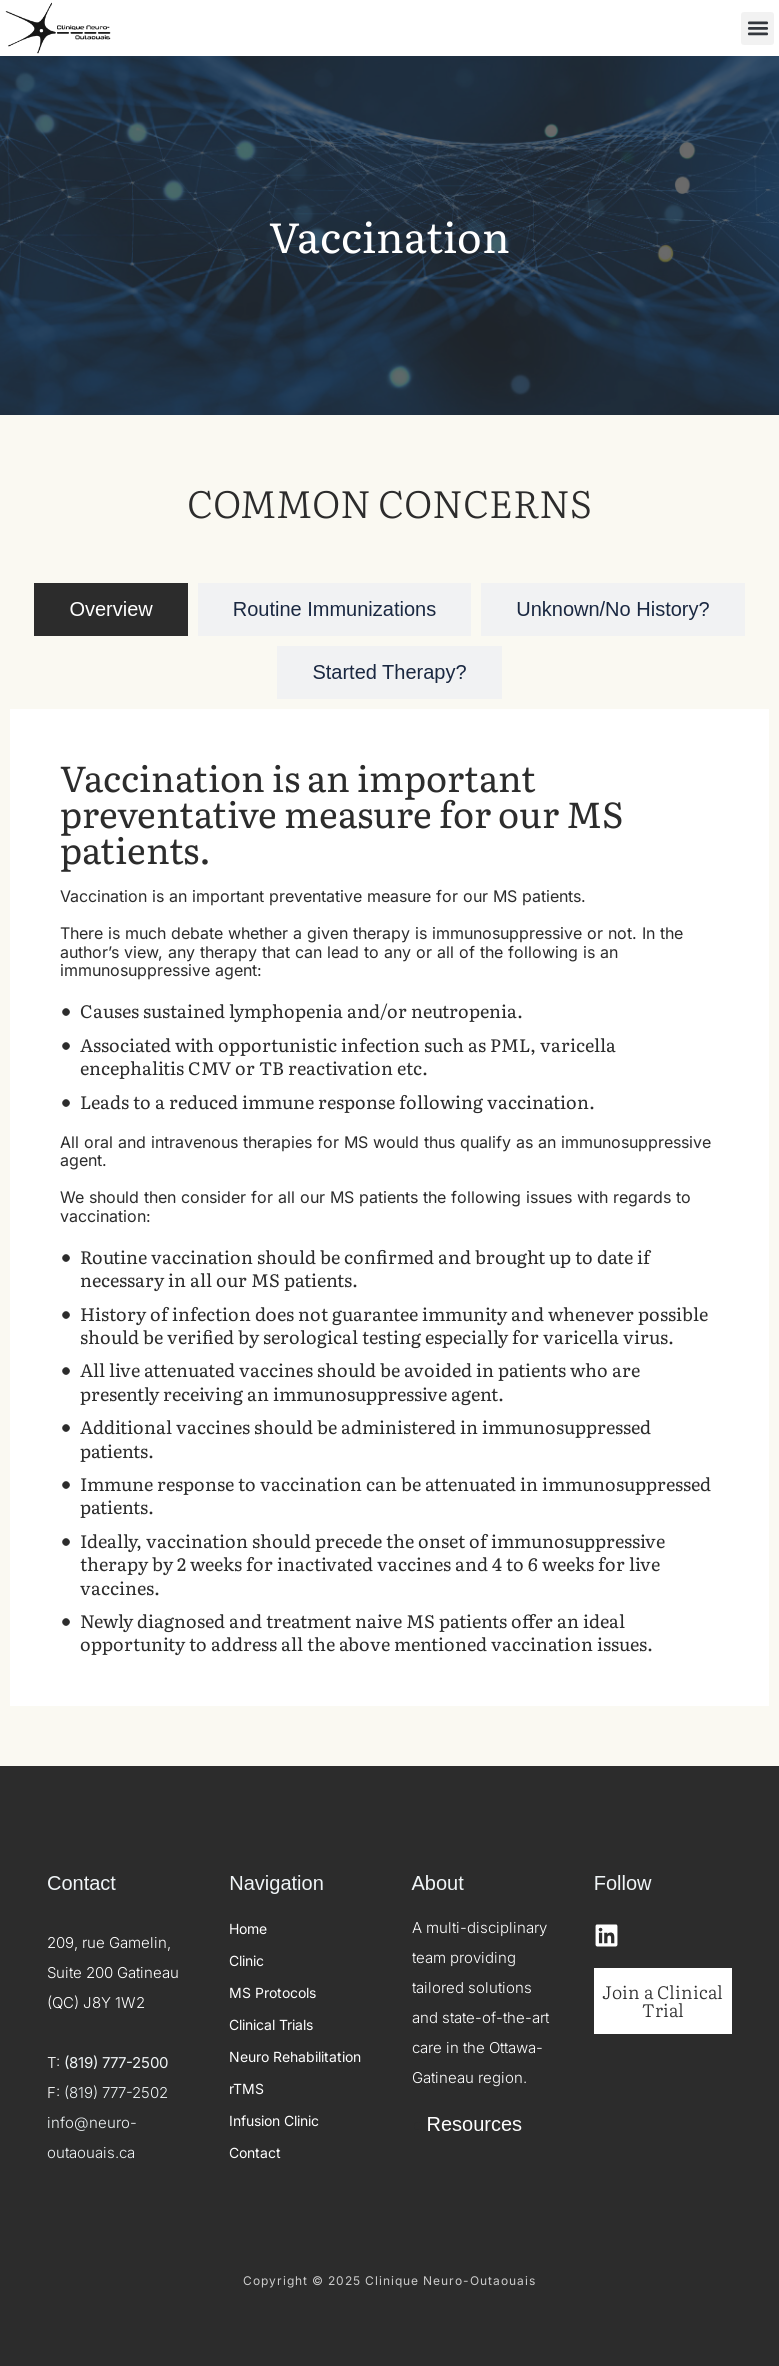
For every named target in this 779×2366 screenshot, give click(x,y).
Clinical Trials (271, 2024)
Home (248, 1928)
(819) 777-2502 (116, 2092)
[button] (757, 28)
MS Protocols (272, 1992)
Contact (255, 2152)
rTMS (246, 2088)
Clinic (246, 1960)
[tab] (110, 609)
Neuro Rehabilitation (295, 2056)
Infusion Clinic (274, 2120)
